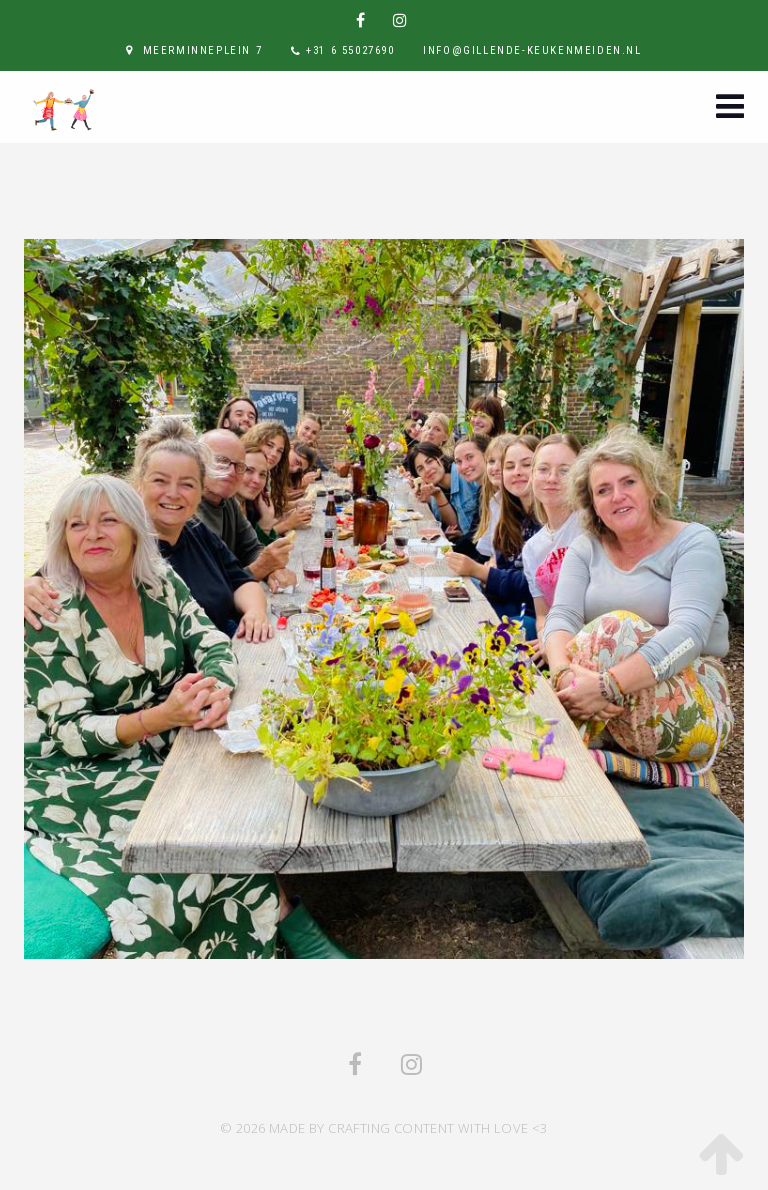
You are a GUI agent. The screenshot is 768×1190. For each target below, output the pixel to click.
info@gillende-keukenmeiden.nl (532, 50)
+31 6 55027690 (350, 50)
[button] (730, 108)
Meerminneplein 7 (203, 50)
